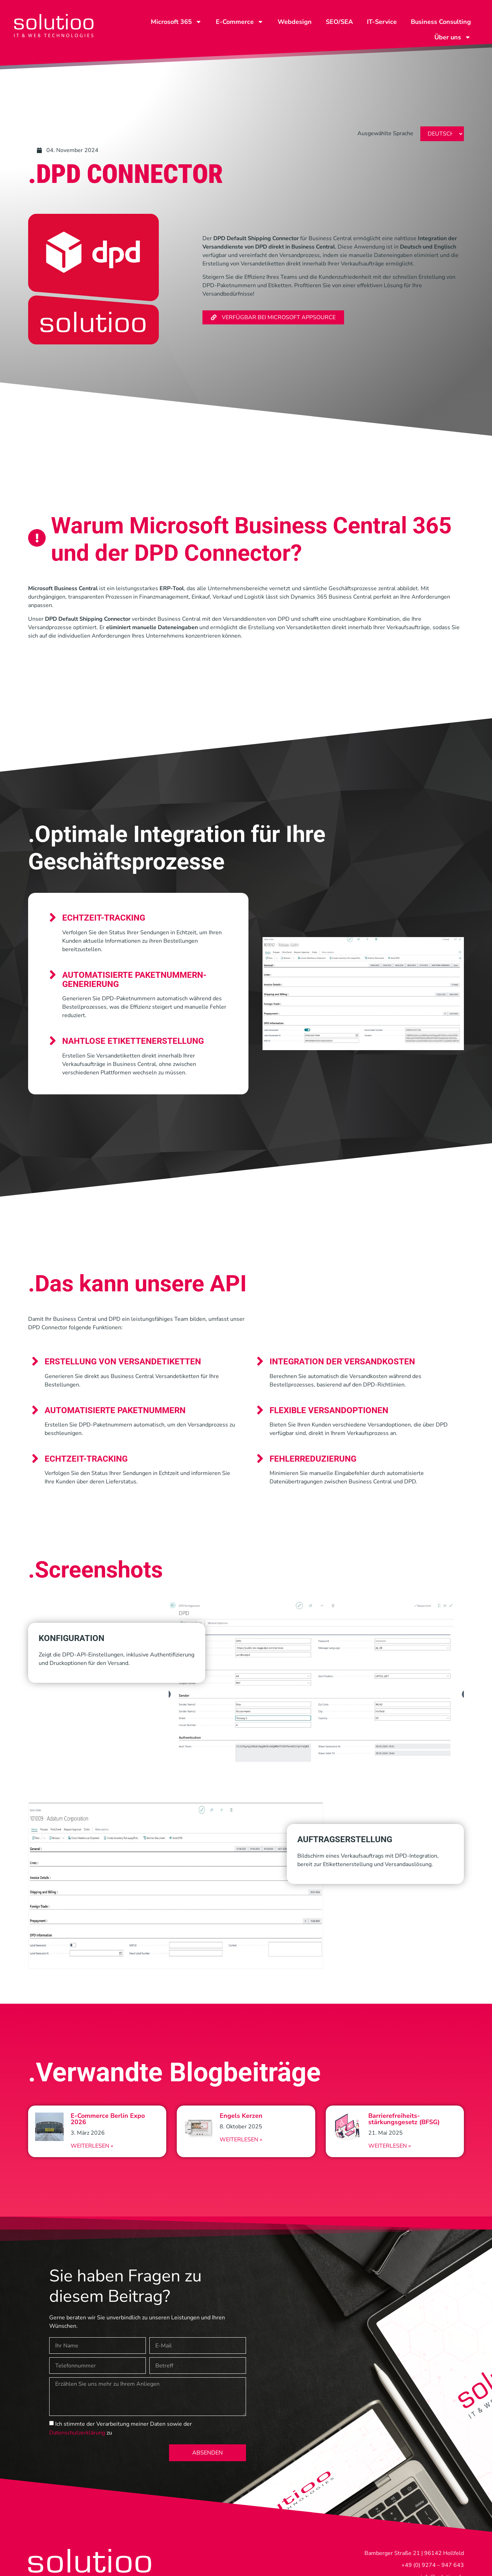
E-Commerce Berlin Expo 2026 (108, 2118)
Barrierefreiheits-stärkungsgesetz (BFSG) (404, 2118)
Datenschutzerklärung (77, 2433)
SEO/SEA (339, 22)
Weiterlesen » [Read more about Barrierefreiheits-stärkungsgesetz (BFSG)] (389, 2146)
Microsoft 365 (176, 21)
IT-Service (382, 22)
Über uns (452, 37)
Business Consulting (441, 22)
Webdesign (295, 22)
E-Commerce (240, 21)
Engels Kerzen (241, 2115)
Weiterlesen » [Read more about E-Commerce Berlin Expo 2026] (92, 2146)
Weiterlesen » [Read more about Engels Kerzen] (241, 2139)
